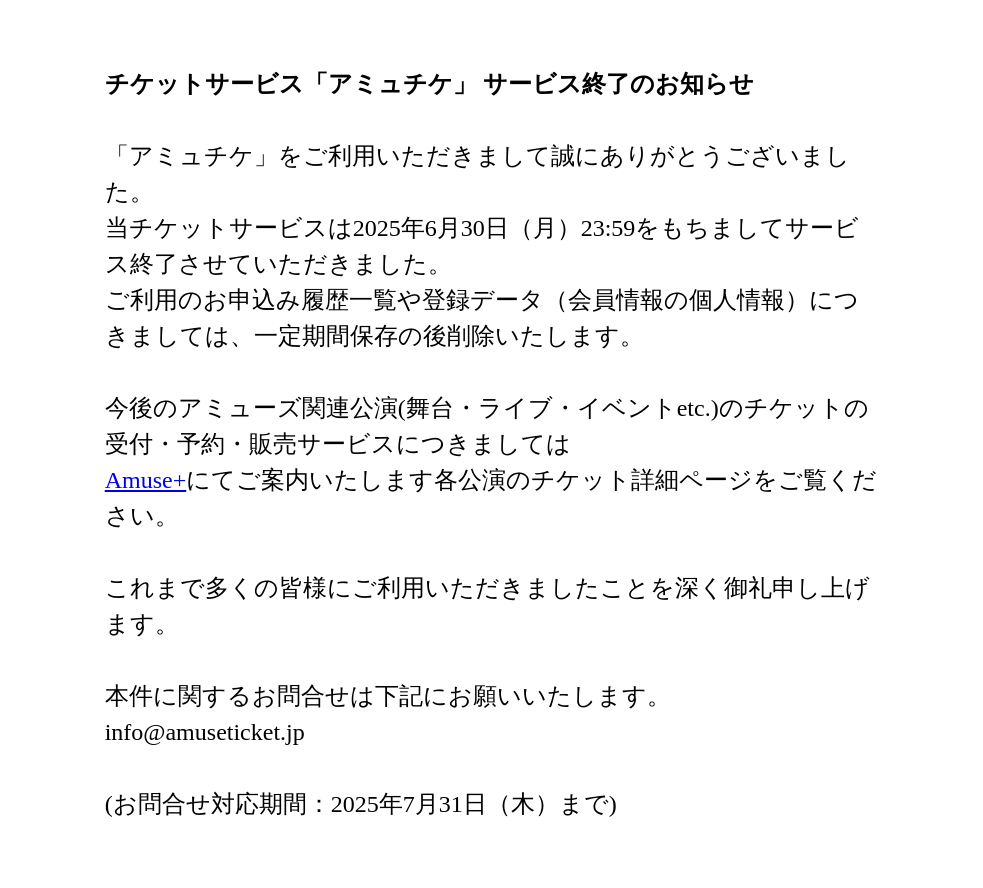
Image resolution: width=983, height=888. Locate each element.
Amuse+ (146, 480)
